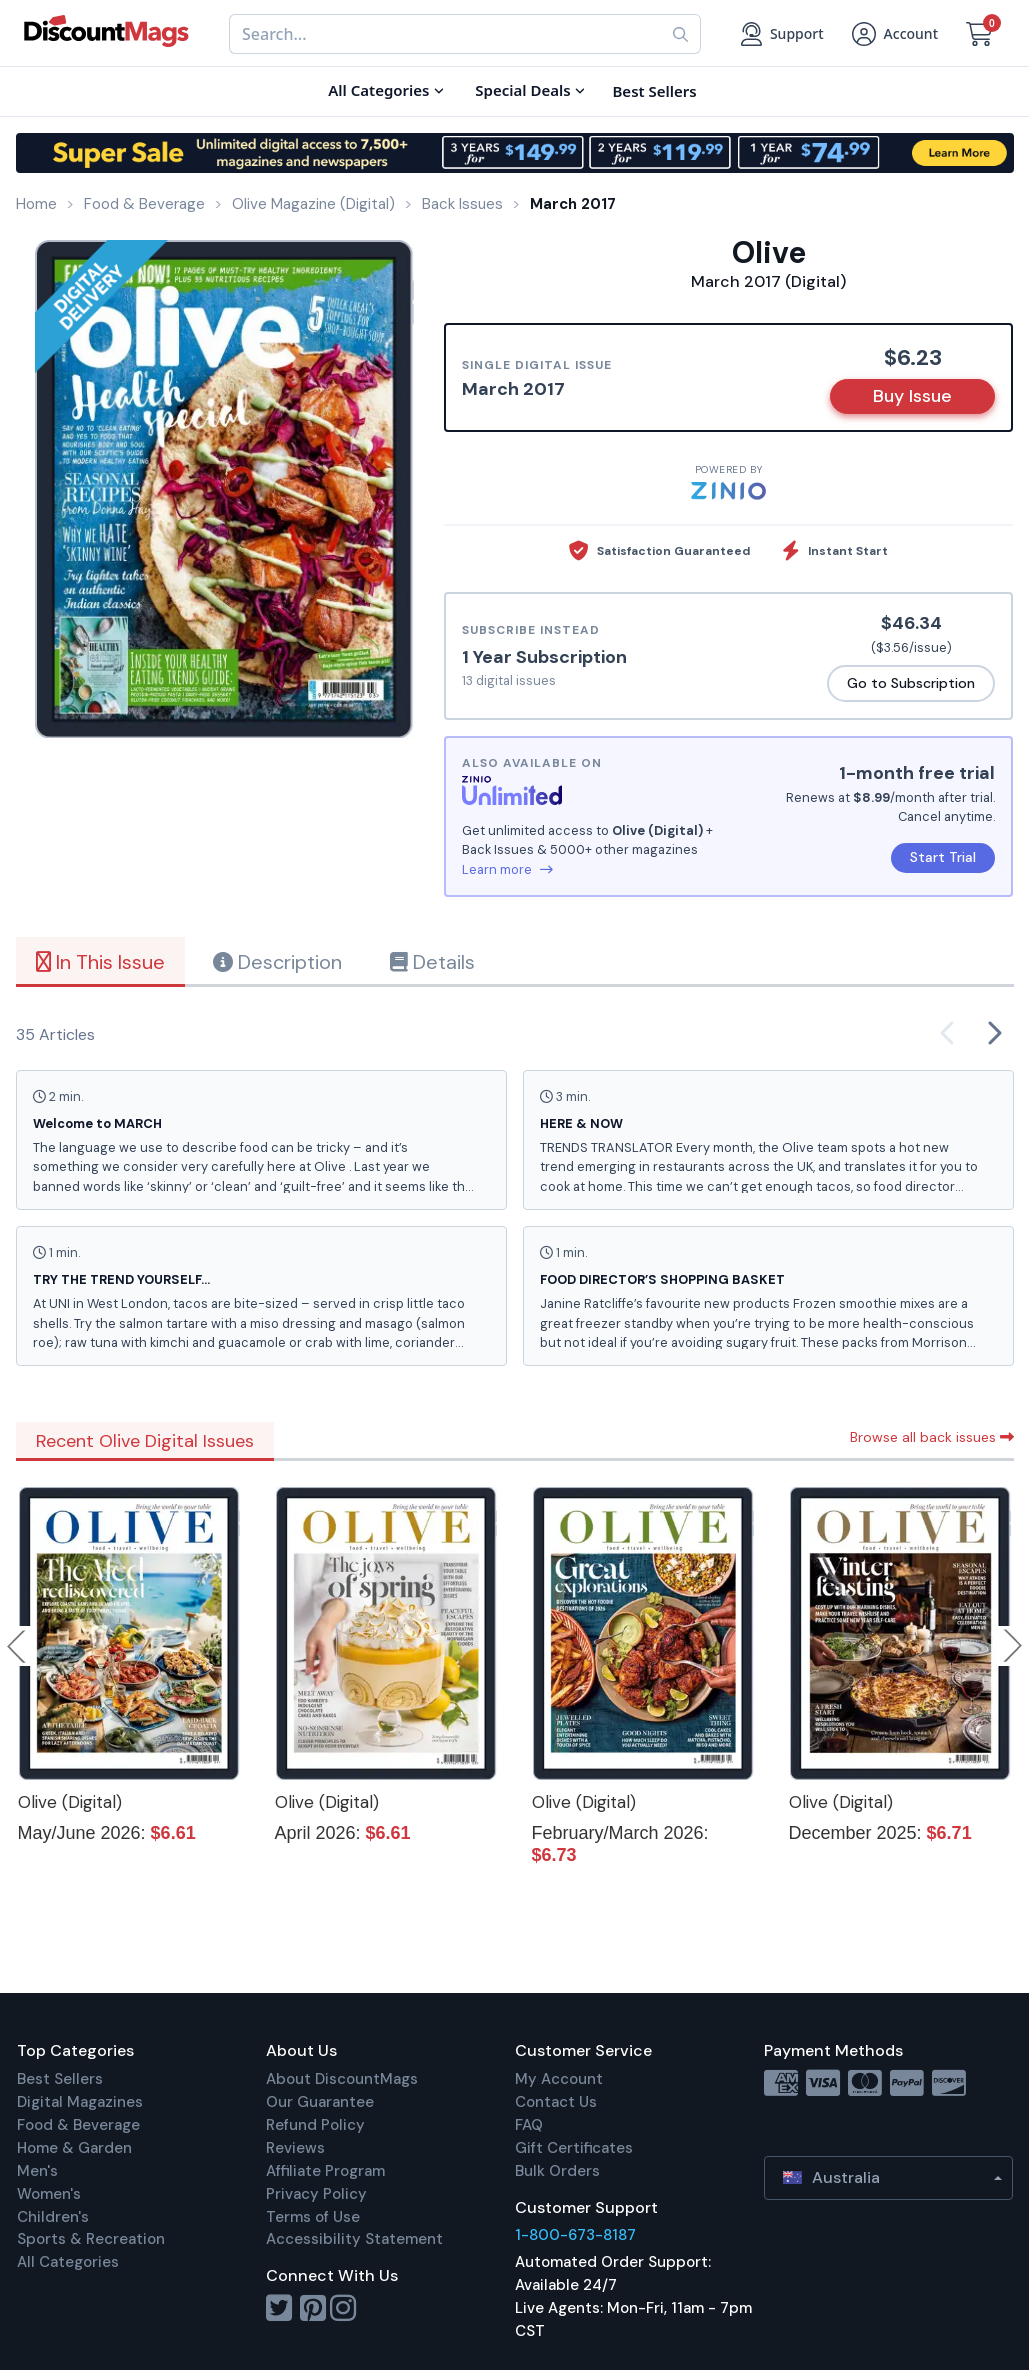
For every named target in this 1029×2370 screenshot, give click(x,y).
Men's (37, 2171)
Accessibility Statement (354, 2239)
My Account (559, 2079)
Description (277, 962)
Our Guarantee (320, 2102)
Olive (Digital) (70, 1802)
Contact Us (556, 2102)
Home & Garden (74, 2148)
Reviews (295, 2148)
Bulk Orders (557, 2171)
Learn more (507, 869)
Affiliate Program (325, 2171)
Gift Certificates (574, 2148)
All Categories (68, 2262)
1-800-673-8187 (575, 2235)
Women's (49, 2194)
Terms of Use (313, 2217)
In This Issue (100, 962)
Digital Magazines (80, 2102)
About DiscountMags (342, 2079)
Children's (53, 2217)
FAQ (529, 2125)
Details (432, 962)
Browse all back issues (932, 1437)
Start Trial (943, 857)
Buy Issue (912, 396)
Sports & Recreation (91, 2239)
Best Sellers (60, 2079)
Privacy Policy (316, 2194)
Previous (18, 1646)
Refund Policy (315, 2125)
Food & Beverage (78, 2125)
